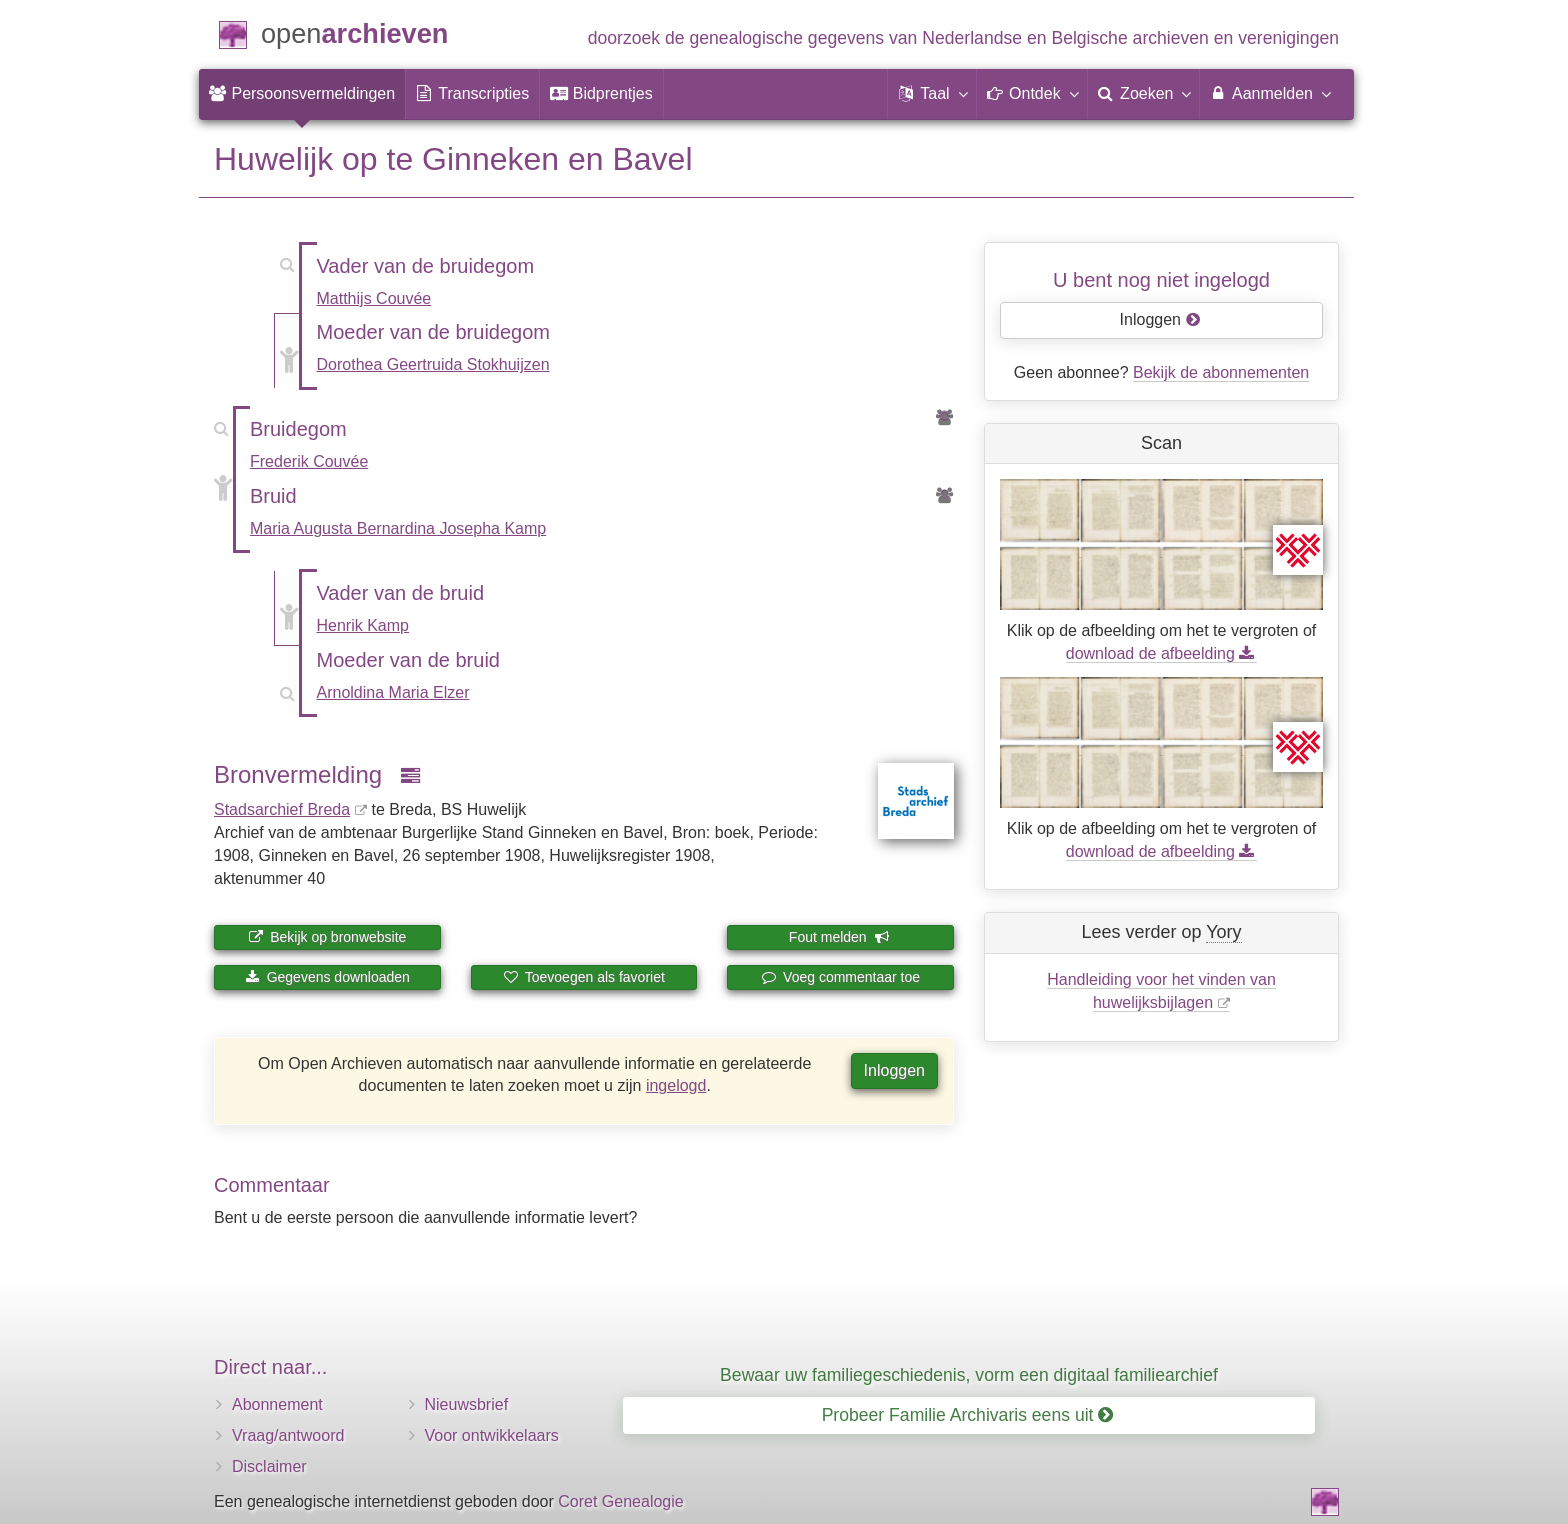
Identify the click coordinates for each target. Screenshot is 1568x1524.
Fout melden (839, 937)
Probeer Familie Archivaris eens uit (968, 1415)
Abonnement (277, 1404)
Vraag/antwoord (288, 1435)
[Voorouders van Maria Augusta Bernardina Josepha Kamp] (945, 496)
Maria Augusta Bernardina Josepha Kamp (398, 528)
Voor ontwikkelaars (492, 1435)
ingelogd (676, 1085)
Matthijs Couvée (374, 298)
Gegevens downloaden (327, 977)
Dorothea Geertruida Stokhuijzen (433, 364)
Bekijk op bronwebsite (327, 937)
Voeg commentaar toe (840, 977)
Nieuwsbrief (467, 1404)
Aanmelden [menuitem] (1269, 93)
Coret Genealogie (620, 1501)
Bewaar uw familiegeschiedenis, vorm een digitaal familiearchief (969, 1375)
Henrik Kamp (363, 625)
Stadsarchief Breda (282, 809)
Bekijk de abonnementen (1221, 372)
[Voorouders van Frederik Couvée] (945, 418)
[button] (932, 94)
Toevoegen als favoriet (584, 977)
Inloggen (894, 1070)
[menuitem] (302, 94)
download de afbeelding (1161, 653)
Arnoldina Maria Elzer (393, 692)
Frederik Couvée (309, 461)
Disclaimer (269, 1466)
